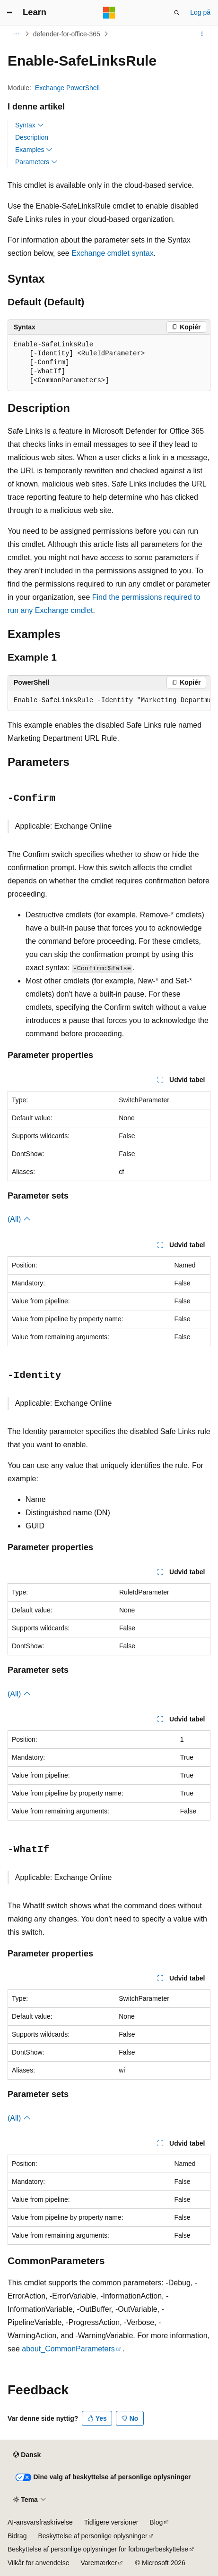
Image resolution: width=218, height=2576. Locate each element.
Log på (200, 12)
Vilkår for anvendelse (38, 2563)
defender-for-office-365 (66, 34)
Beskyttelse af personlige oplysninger (92, 2536)
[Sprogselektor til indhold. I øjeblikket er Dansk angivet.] (27, 2455)
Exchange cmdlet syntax (112, 253)
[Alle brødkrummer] (16, 34)
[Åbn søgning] (176, 12)
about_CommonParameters (68, 2349)
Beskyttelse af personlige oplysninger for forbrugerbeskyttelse (98, 2549)
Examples (33, 149)
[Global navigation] (9, 12)
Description (31, 137)
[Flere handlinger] (202, 34)
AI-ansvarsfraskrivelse (40, 2522)
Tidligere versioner (111, 2522)
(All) (19, 1219)
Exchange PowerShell (67, 88)
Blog (156, 2522)
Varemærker (98, 2563)
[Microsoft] (109, 13)
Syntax (29, 125)
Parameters (36, 162)
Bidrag (17, 2536)
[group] (109, 700)
